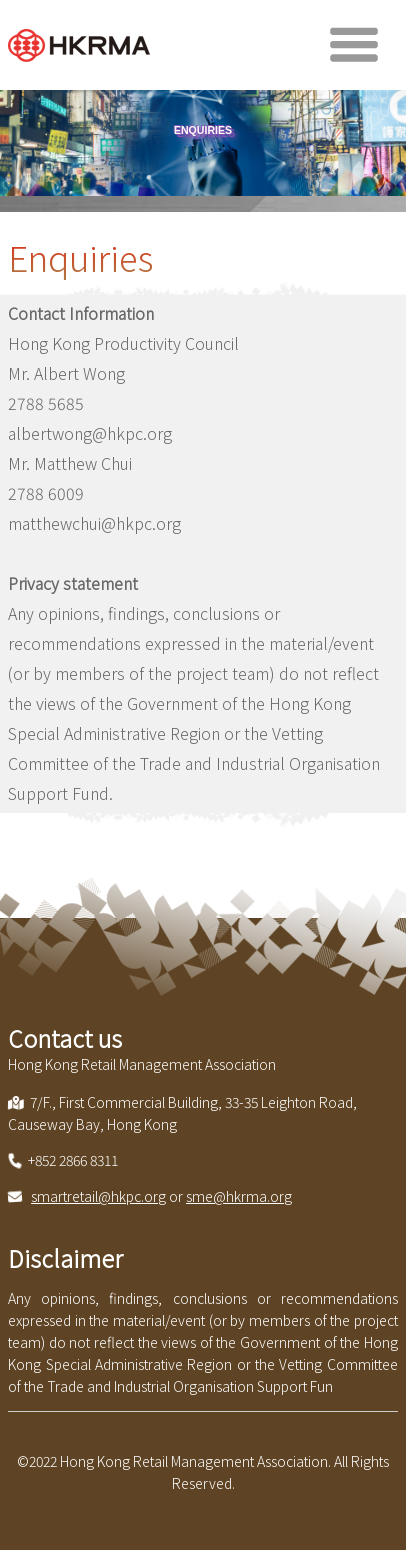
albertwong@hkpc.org (90, 433)
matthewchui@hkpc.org (94, 523)
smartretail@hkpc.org (98, 1196)
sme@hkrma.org (239, 1196)
